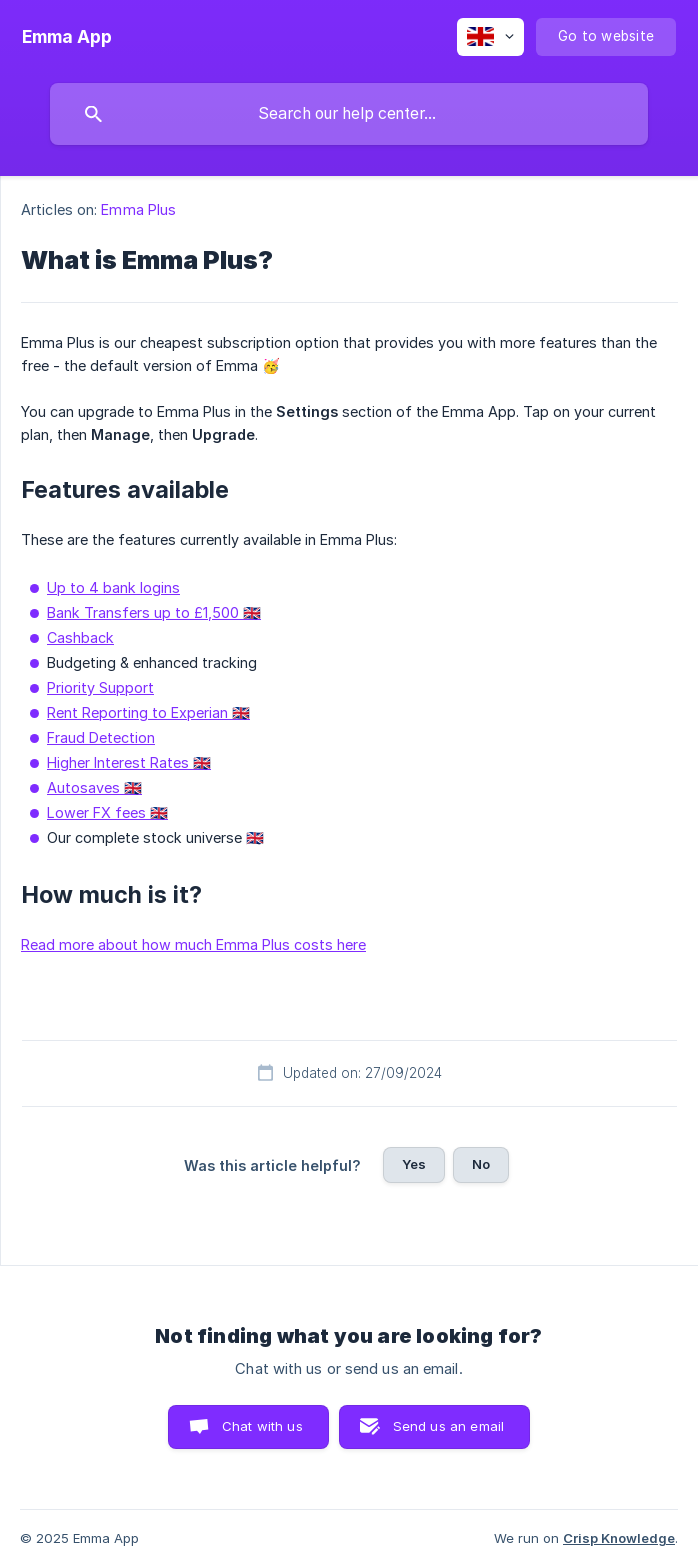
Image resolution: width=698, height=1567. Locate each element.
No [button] (481, 1164)
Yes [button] (414, 1164)
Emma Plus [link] (138, 209)
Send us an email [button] (448, 1426)
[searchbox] (349, 114)
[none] (67, 37)
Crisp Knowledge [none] (619, 1538)
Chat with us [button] (262, 1426)
